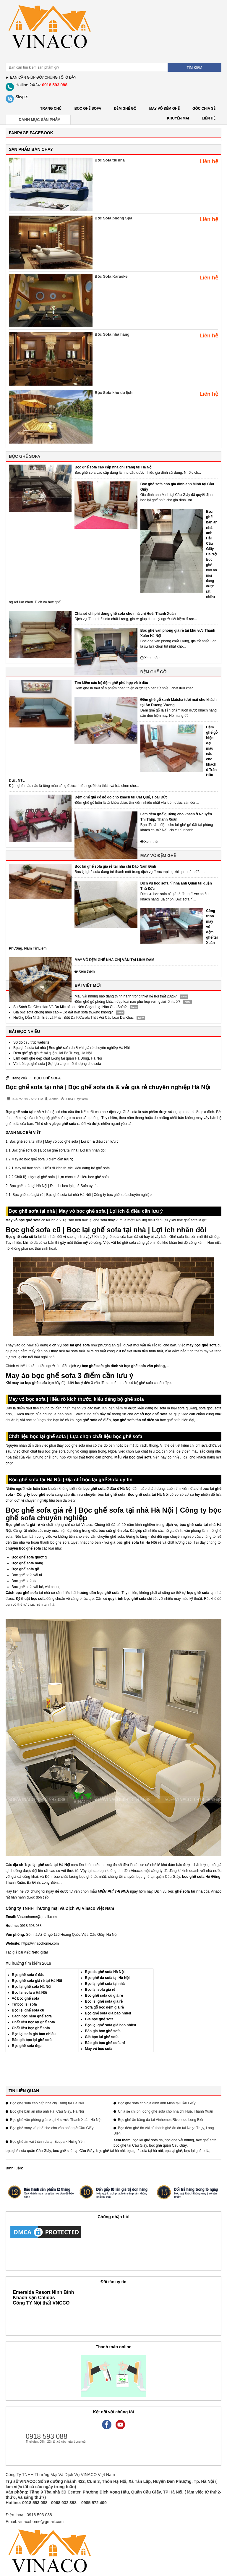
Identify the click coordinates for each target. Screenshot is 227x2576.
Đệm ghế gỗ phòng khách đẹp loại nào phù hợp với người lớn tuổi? (127, 1002)
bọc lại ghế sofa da (148, 2140)
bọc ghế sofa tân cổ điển (133, 1420)
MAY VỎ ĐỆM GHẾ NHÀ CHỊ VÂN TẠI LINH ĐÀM (114, 960)
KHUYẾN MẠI (178, 118)
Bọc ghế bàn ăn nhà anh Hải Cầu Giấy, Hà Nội (212, 533)
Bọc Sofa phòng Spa (113, 218)
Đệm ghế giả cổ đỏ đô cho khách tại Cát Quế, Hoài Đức (120, 797)
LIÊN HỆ (208, 118)
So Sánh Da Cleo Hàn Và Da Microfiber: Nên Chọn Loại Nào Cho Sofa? (70, 1007)
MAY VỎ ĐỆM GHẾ (164, 108)
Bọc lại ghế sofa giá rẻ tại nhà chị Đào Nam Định (115, 866)
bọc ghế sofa (206, 2140)
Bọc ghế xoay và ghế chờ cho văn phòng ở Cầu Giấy (51, 2128)
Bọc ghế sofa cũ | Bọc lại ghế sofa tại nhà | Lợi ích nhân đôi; (59, 1150)
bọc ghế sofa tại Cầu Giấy (73, 2151)
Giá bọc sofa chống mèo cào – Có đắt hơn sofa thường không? (63, 1012)
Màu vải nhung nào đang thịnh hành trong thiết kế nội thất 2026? (125, 996)
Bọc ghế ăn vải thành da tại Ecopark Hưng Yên (47, 2142)
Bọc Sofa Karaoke (111, 276)
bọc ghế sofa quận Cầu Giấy (28, 2151)
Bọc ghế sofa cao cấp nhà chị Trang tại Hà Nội (113, 467)
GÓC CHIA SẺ (203, 108)
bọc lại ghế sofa (196, 2151)
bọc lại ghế (173, 2151)
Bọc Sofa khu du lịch (113, 392)
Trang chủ (50, 108)
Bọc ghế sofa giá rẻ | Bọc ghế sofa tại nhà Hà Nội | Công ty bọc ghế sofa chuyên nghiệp (81, 1195)
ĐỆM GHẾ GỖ (125, 108)
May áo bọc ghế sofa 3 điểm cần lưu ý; (42, 1159)
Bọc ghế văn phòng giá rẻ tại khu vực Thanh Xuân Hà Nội (55, 2120)
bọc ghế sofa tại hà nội (145, 2151)
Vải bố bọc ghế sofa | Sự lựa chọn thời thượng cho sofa (57, 1064)
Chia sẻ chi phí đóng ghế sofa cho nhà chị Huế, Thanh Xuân (125, 614)
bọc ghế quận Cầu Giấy (168, 2145)
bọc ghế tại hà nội (110, 2151)
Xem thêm (150, 658)
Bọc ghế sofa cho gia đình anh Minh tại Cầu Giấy (156, 2103)
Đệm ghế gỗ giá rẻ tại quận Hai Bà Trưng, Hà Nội (52, 1053)
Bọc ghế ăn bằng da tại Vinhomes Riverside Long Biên (161, 2120)
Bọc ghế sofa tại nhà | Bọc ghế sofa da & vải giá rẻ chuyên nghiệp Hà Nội (71, 1048)
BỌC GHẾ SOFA (87, 108)
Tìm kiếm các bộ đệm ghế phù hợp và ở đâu (111, 683)
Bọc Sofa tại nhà (110, 160)
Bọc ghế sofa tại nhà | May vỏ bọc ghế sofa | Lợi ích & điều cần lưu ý (63, 1141)
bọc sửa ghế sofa (113, 1531)
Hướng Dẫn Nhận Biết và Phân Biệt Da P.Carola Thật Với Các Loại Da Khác (73, 1017)
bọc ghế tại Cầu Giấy (130, 2145)
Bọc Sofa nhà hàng (112, 334)
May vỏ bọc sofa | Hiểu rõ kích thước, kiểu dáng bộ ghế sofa (62, 1168)
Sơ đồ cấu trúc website (31, 1042)
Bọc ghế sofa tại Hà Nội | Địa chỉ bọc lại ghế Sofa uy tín (53, 1186)
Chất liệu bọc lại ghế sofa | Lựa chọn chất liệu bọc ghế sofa (61, 1177)
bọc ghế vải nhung (179, 2140)
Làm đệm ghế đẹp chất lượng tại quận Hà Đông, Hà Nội (57, 1058)
